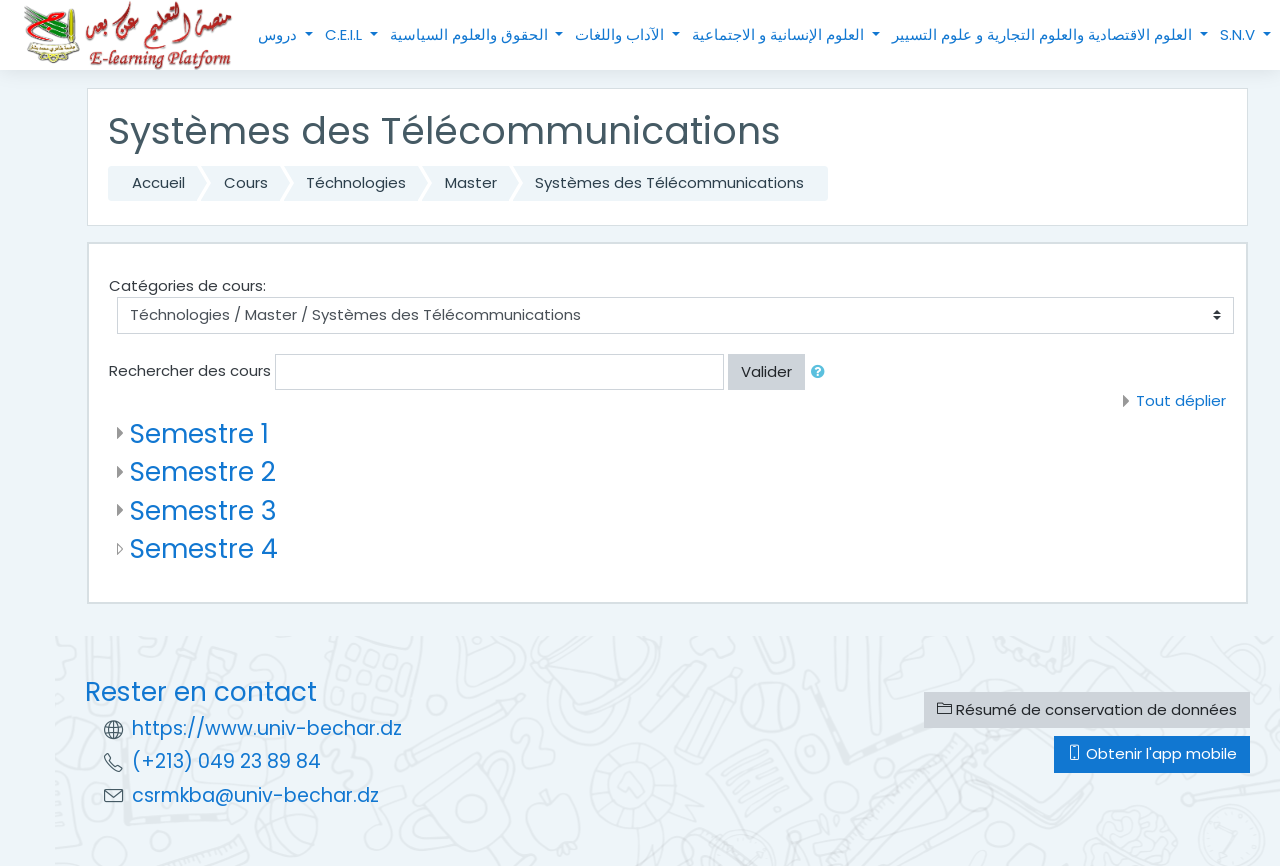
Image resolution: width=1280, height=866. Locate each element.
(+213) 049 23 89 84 (226, 761)
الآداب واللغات (621, 34)
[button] (822, 372)
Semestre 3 (203, 510)
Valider (766, 371)
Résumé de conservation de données (1087, 709)
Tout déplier (1181, 400)
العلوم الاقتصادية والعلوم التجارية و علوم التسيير (1044, 34)
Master (471, 182)
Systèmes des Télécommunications (669, 182)
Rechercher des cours (190, 370)
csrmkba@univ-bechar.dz (255, 795)
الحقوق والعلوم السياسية (471, 34)
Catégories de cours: (187, 285)
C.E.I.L (345, 34)
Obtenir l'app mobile (1152, 753)
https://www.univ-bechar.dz (267, 728)
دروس (279, 34)
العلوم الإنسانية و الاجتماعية (780, 34)
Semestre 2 (203, 471)
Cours (246, 182)
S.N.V (1239, 34)
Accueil (158, 182)
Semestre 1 (199, 433)
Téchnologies (356, 182)
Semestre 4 (204, 548)
